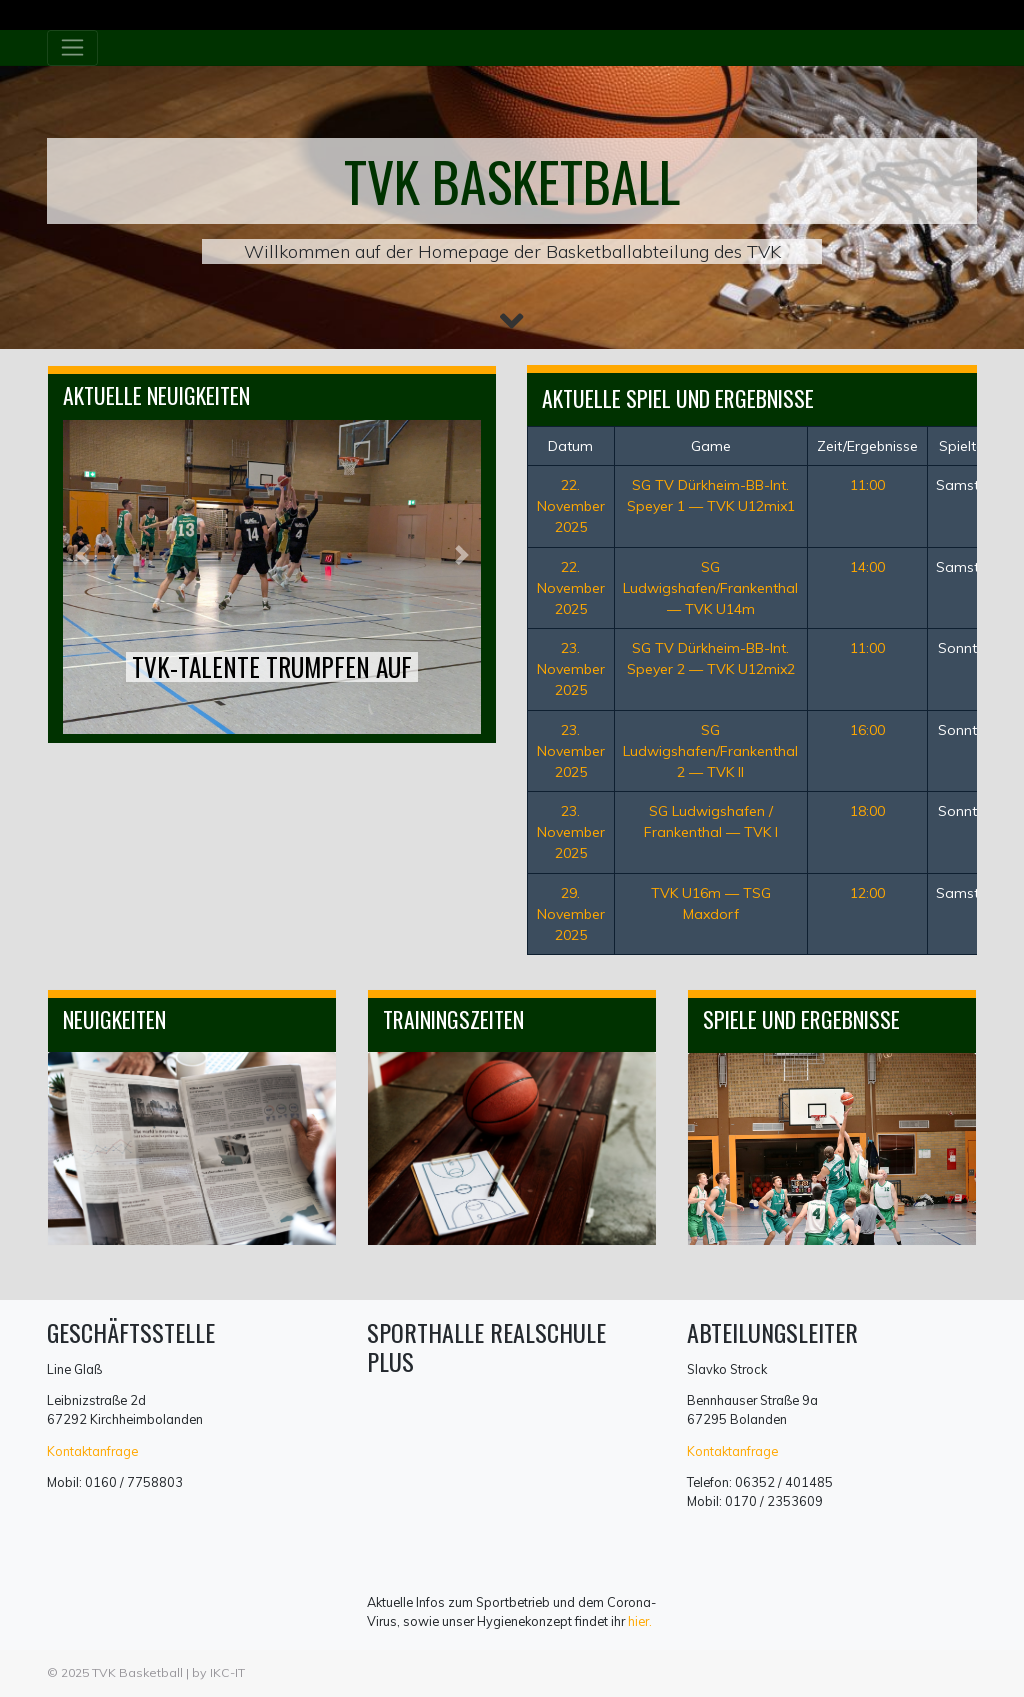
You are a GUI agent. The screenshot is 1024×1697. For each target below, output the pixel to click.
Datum (570, 446)
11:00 (867, 485)
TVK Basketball (137, 1672)
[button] (81, 555)
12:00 (867, 893)
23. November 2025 (571, 669)
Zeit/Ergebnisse (867, 446)
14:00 (867, 567)
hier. (640, 1621)
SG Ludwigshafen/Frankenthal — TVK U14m (710, 588)
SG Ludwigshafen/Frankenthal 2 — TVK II (710, 751)
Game (711, 446)
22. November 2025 (571, 506)
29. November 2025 (571, 914)
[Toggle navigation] (72, 48)
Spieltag (966, 446)
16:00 (867, 730)
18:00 (867, 811)
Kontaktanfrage (92, 1451)
